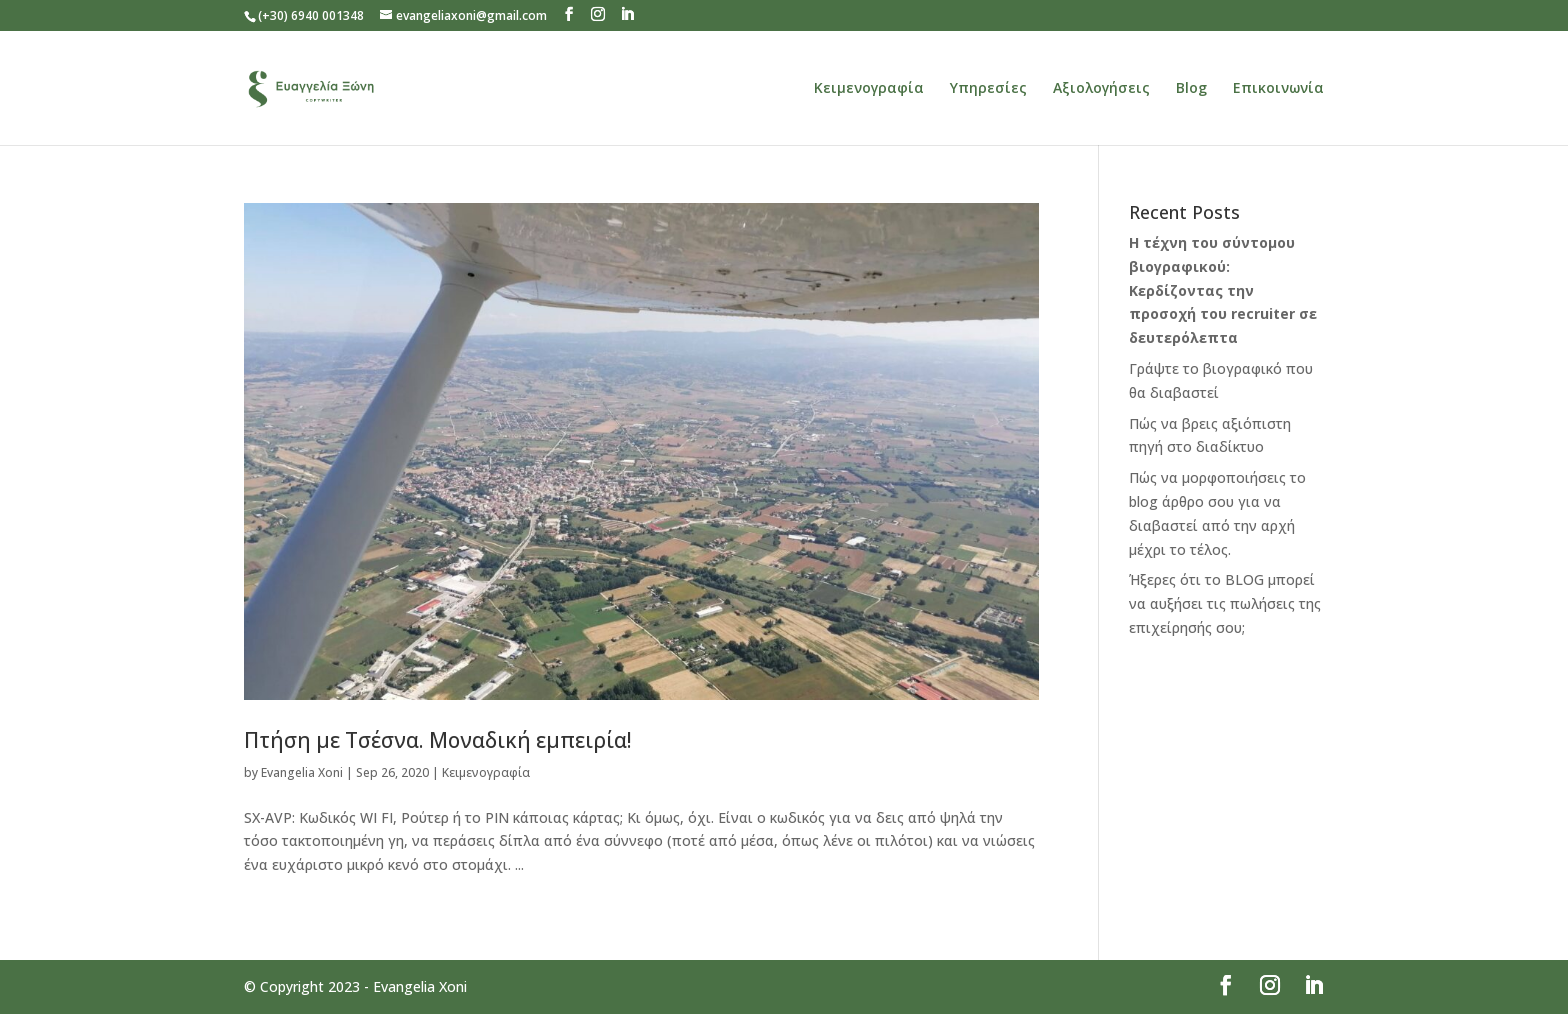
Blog (1191, 89)
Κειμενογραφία (869, 89)
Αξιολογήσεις (1101, 89)
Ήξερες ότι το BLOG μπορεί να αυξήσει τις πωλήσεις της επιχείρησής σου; (1225, 603)
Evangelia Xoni (302, 772)
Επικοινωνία (1278, 89)
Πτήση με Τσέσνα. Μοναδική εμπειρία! (438, 740)
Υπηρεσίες (988, 89)
